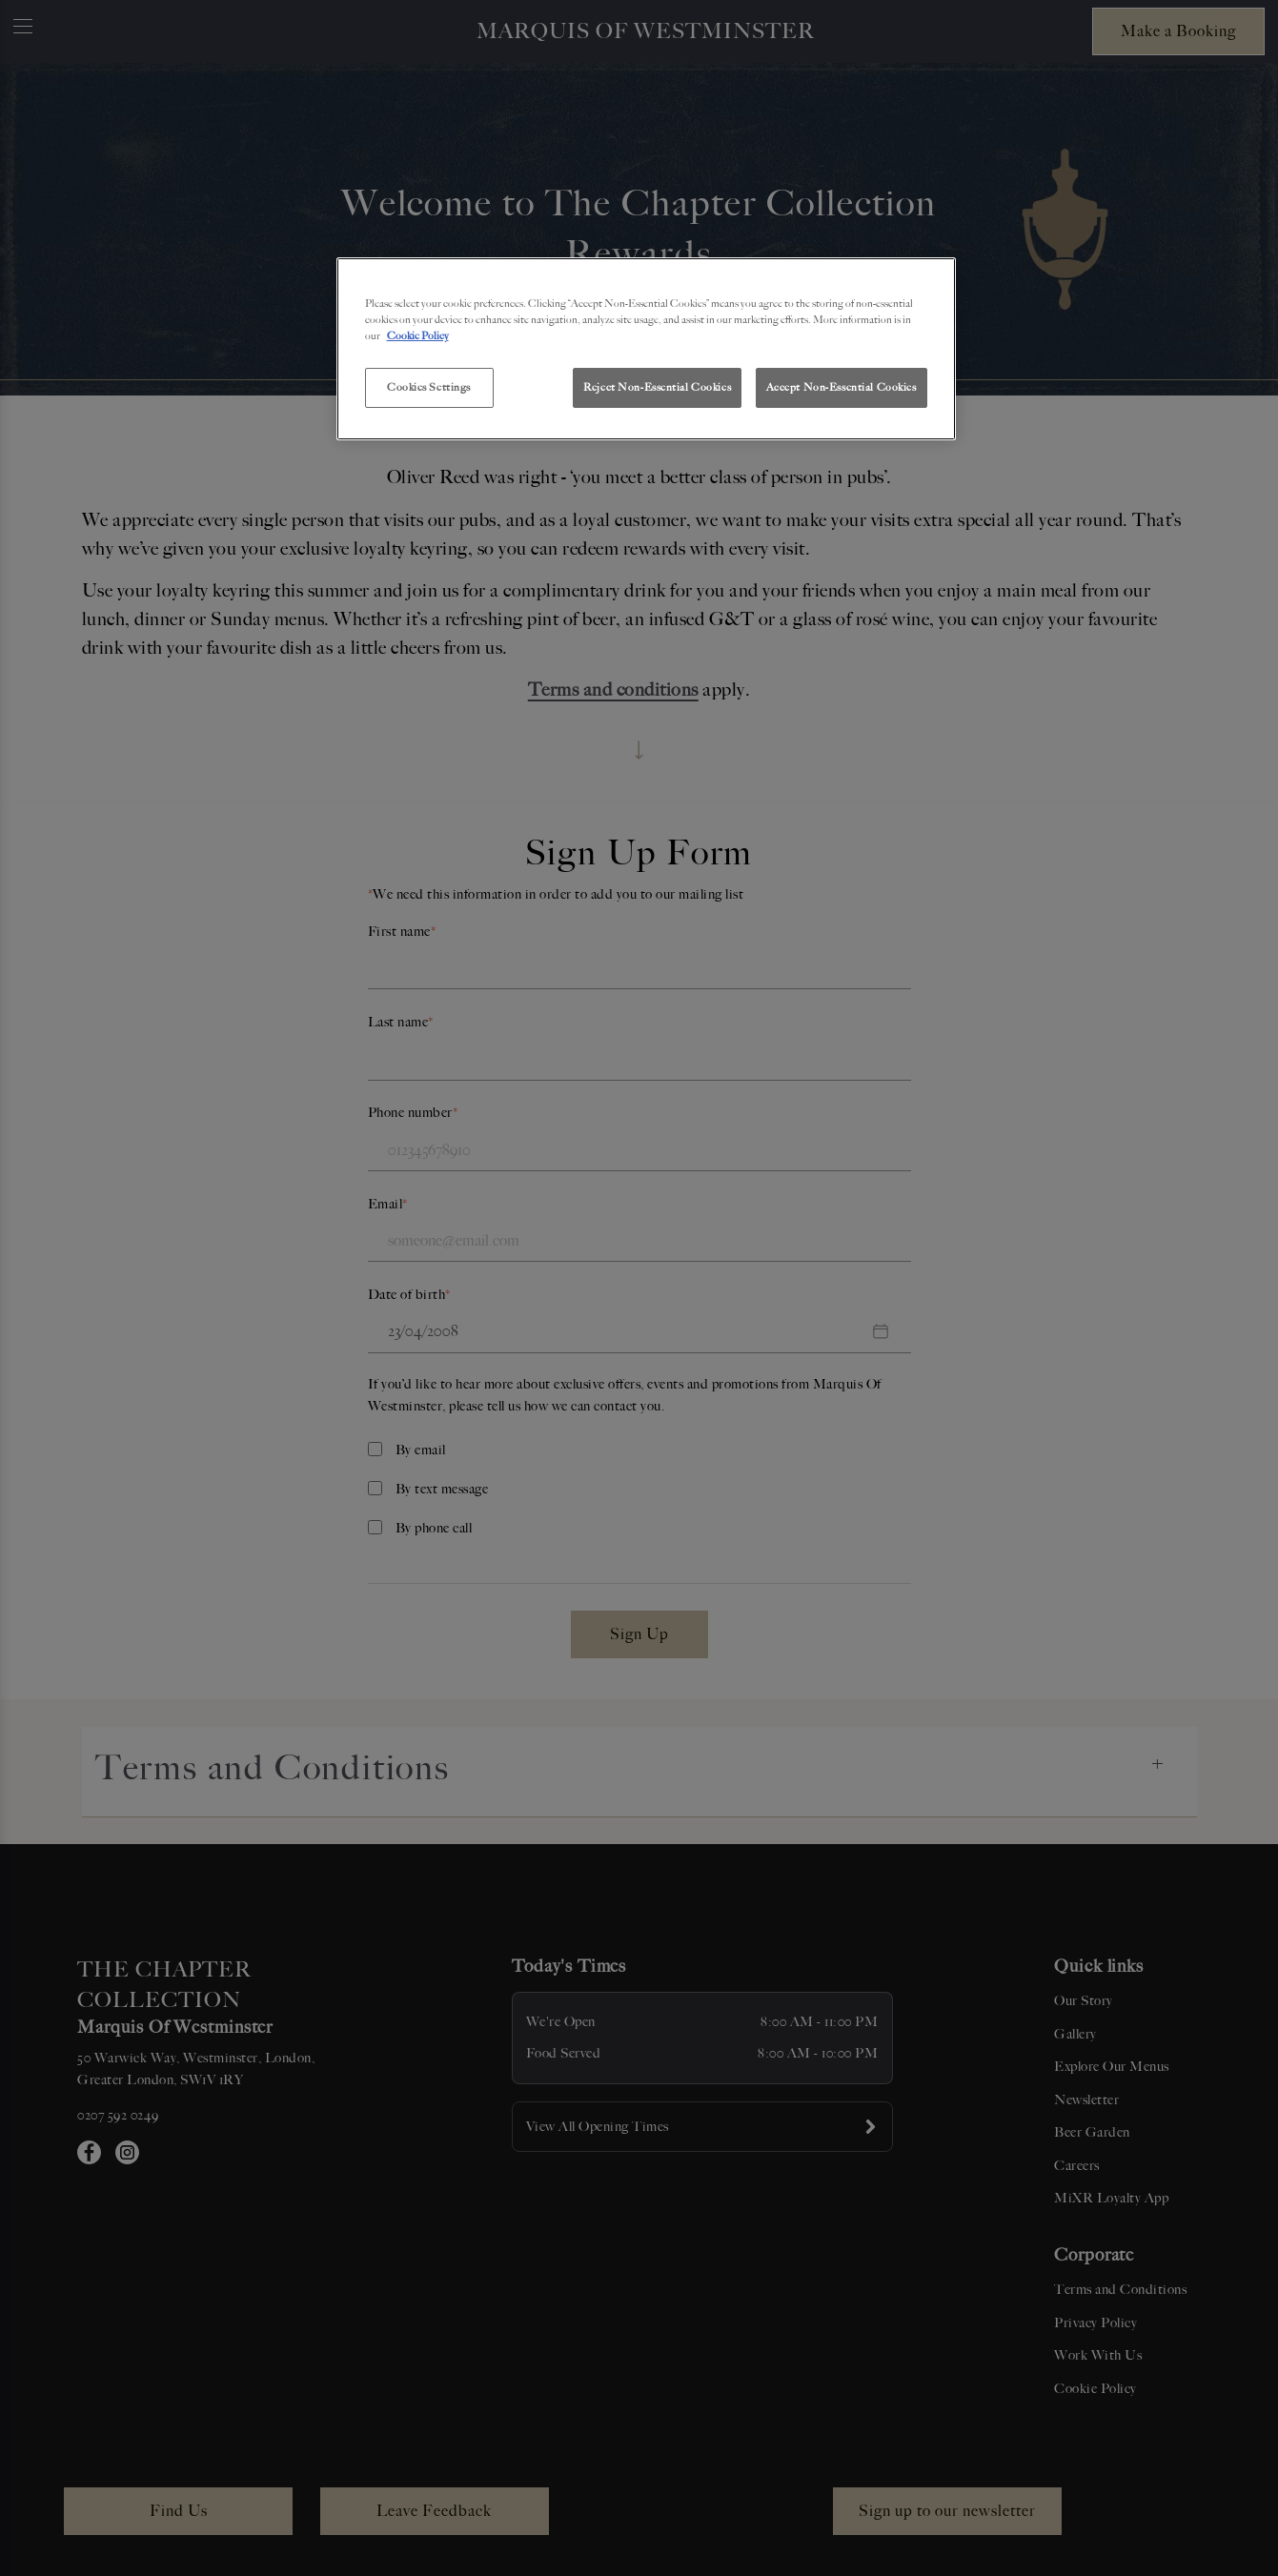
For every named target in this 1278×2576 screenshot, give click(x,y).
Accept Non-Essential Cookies (841, 387)
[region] (646, 348)
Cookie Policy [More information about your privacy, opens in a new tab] (418, 335)
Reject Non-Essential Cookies (657, 387)
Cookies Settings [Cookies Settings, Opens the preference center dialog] (429, 387)
